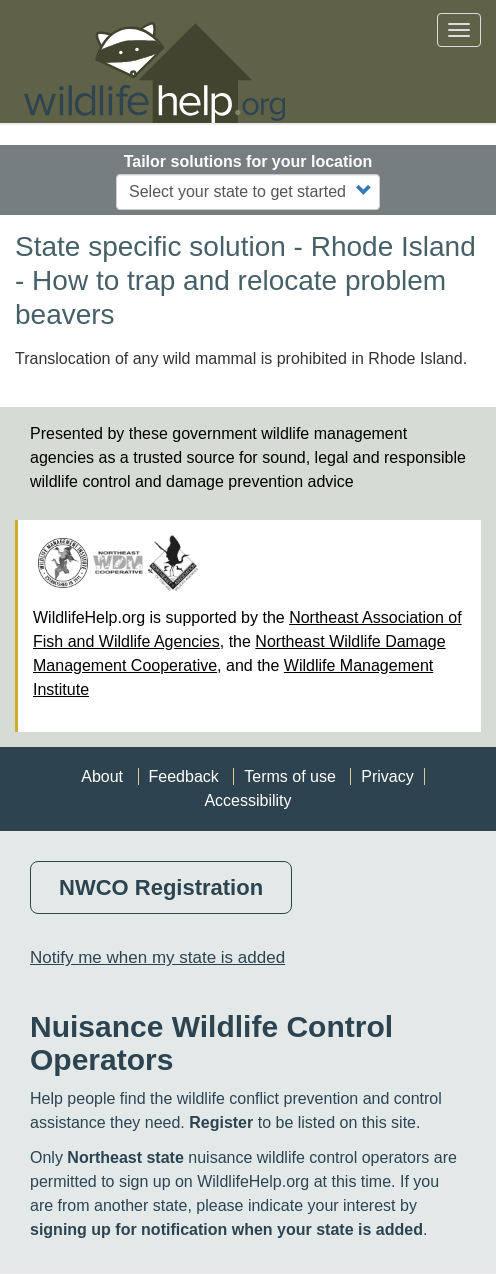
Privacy (387, 776)
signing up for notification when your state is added (226, 1229)
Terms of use (290, 776)
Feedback (184, 776)
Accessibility (247, 800)
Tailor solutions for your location (248, 161)
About (102, 776)
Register (221, 1122)
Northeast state (125, 1157)
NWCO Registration (161, 887)
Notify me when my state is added (157, 957)
